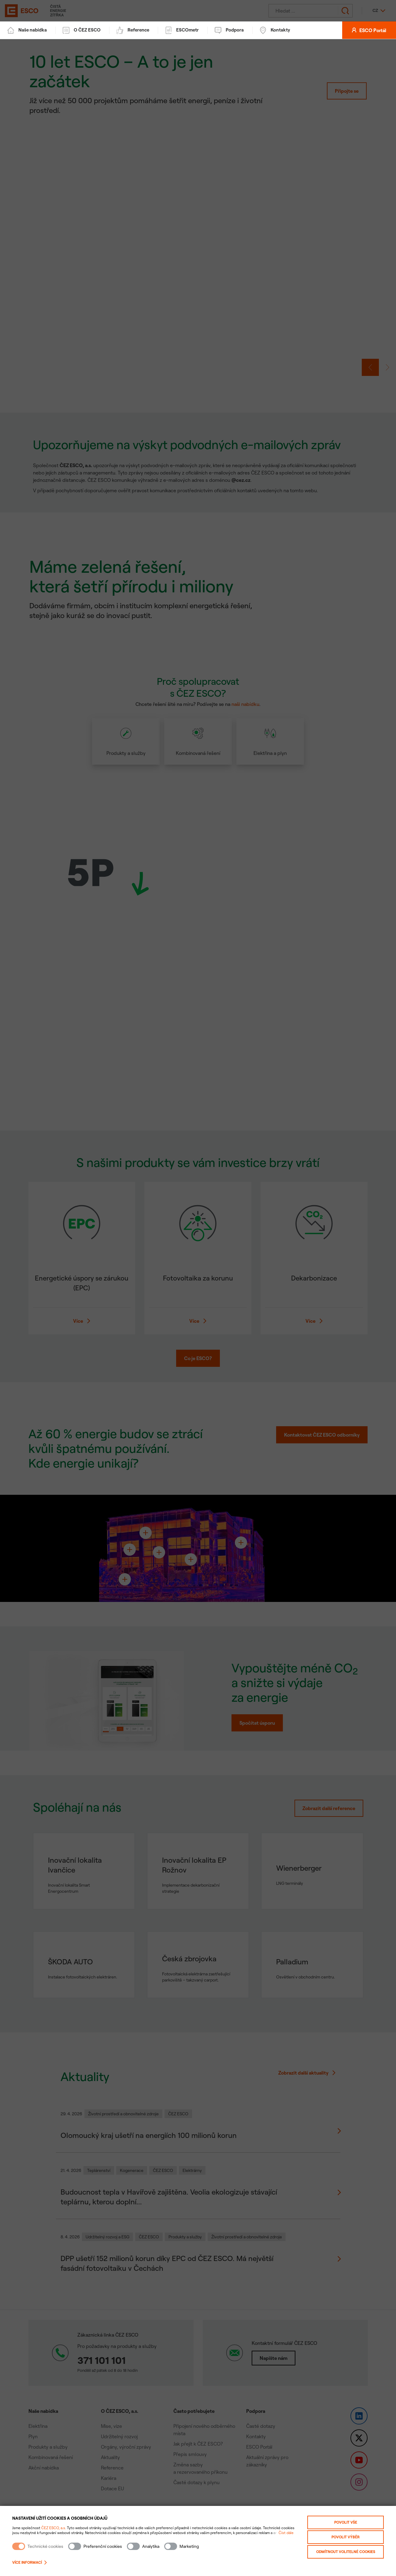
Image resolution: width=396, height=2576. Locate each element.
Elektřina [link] (37, 2429)
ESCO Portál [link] (259, 2450)
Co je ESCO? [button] (198, 1361)
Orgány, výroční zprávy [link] (126, 2450)
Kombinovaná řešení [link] (50, 2460)
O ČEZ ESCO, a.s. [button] (119, 2414)
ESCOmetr (182, 33)
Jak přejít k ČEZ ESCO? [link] (198, 2447)
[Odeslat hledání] (345, 12)
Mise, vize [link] (111, 2429)
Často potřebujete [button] (194, 2414)
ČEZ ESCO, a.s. (53, 2527)
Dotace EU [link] (112, 2491)
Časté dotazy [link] (260, 2429)
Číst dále (286, 2532)
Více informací (29, 2562)
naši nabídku (245, 707)
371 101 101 (101, 2363)
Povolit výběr (345, 2537)
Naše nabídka (27, 33)
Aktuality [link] (110, 2460)
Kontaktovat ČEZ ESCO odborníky (322, 1438)
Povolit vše (345, 2522)
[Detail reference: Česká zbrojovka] (198, 1967)
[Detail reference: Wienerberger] (312, 1874)
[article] (198, 747)
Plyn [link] (33, 2439)
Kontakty (275, 33)
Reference (133, 33)
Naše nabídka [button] (43, 2414)
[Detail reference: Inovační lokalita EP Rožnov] (198, 1874)
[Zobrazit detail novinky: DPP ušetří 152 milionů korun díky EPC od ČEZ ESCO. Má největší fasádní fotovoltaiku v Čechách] (198, 2262)
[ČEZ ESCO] (18, 12)
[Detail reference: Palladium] (312, 1967)
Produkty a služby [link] (48, 2450)
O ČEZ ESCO (82, 33)
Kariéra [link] (108, 2481)
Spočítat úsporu (257, 1726)
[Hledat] (305, 12)
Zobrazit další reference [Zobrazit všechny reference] (328, 1811)
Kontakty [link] (256, 2439)
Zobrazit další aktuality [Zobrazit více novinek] (307, 2076)
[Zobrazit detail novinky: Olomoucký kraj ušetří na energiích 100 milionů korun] (198, 2134)
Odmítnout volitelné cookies (345, 2551)
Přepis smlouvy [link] (190, 2457)
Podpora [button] (255, 2414)
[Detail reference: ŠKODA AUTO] (84, 1967)
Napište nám (273, 2361)
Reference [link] (112, 2471)
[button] (370, 370)
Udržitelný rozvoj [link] (119, 2439)
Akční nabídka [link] (43, 2471)
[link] (198, 246)
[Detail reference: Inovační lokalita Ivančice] (84, 1874)
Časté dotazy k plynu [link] (196, 2485)
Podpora (229, 33)
